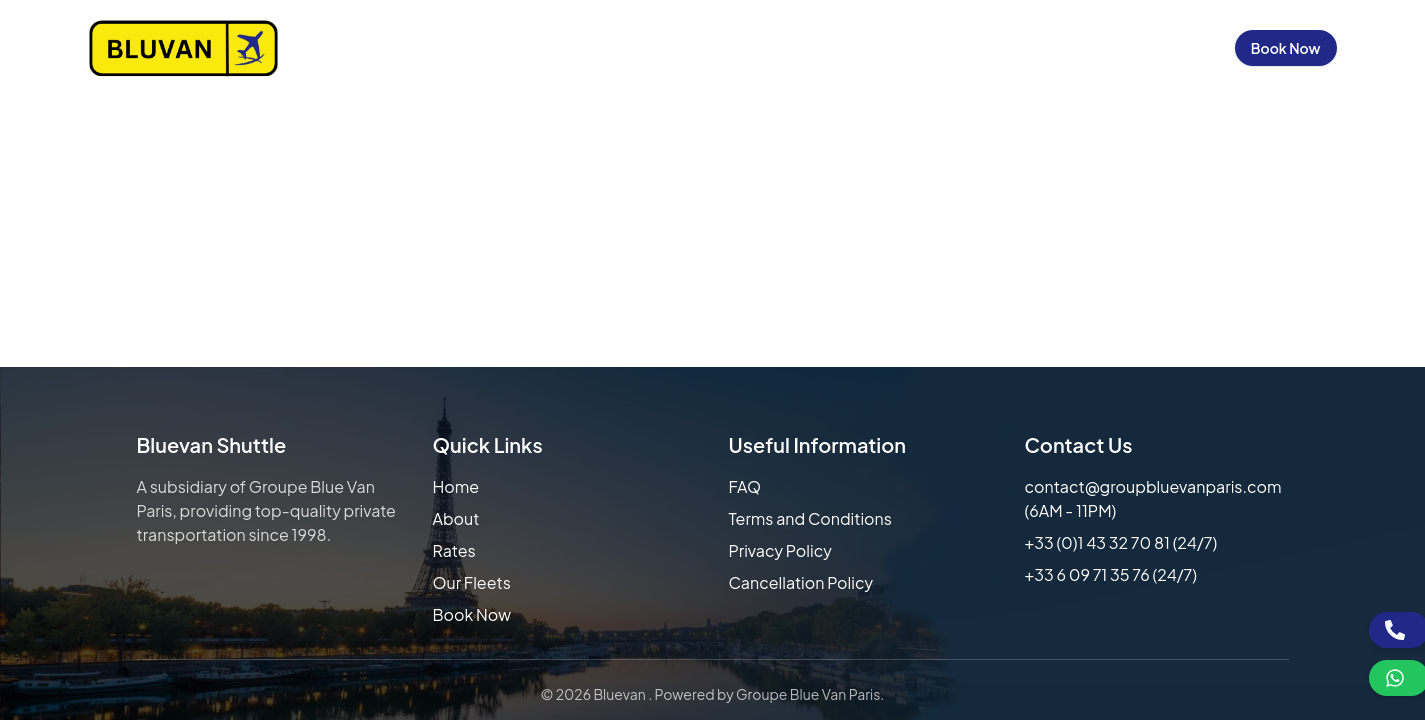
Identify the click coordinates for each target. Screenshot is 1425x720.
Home (589, 48)
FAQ (745, 486)
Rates (454, 550)
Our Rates (772, 48)
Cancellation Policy (801, 582)
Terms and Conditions (810, 518)
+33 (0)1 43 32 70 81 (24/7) (1121, 542)
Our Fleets (879, 48)
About (456, 518)
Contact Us (1055, 48)
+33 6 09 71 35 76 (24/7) (1111, 574)
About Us (672, 48)
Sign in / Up (1168, 48)
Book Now (1286, 48)
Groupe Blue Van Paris (808, 694)
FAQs (965, 48)
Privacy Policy (780, 550)
